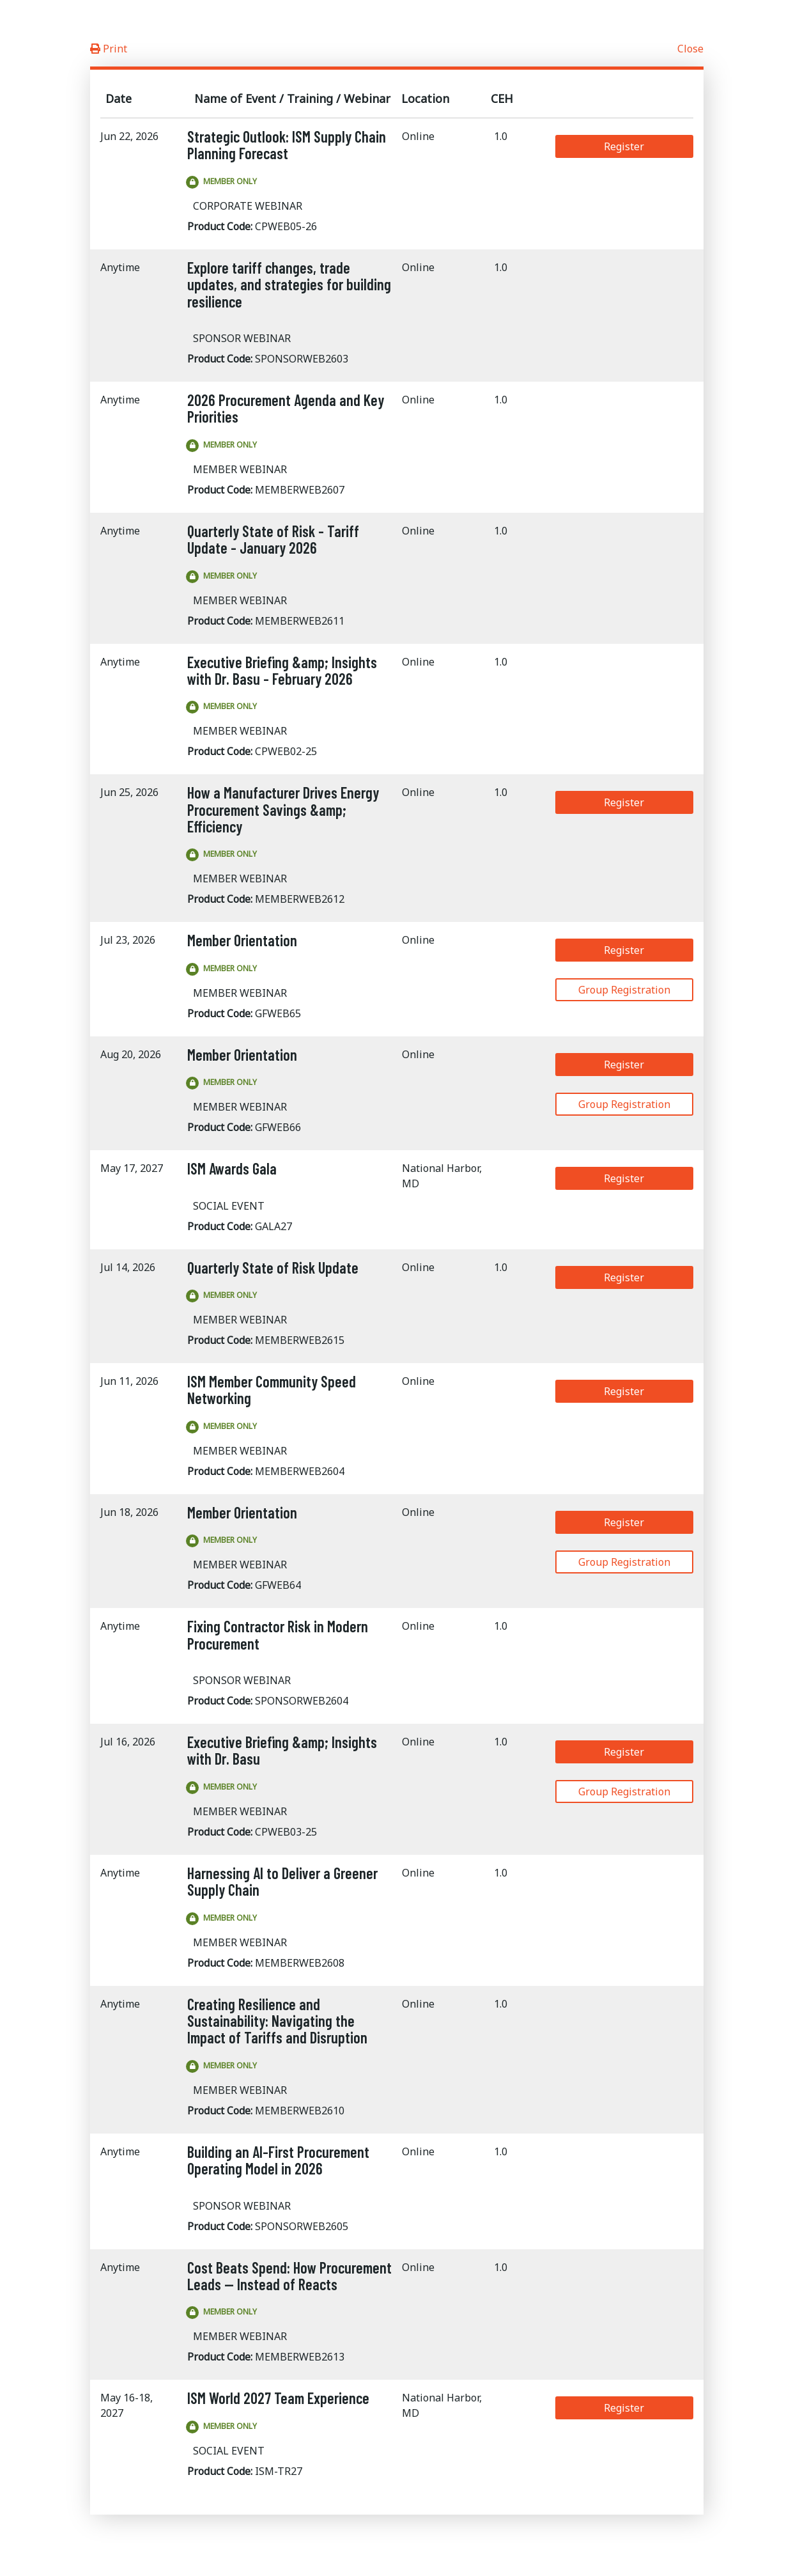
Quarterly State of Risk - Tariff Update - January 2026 (273, 539)
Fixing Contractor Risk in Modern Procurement (277, 1634)
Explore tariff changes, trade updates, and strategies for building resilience (289, 284)
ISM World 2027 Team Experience (278, 2398)
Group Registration (624, 990)
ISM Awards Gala (232, 1168)
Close (690, 49)
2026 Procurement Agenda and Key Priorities (285, 408)
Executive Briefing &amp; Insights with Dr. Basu (282, 1750)
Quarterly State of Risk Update (272, 1267)
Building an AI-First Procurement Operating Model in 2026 (278, 2160)
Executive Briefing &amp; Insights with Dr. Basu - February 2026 (282, 670)
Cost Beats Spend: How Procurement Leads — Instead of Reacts (289, 2275)
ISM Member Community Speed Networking (271, 1389)
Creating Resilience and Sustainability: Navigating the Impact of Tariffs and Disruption (277, 2021)
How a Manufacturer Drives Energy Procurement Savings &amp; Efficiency (283, 809)
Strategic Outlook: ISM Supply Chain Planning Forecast (286, 144)
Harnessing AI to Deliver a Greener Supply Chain (282, 1881)
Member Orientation (242, 940)
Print (108, 49)
